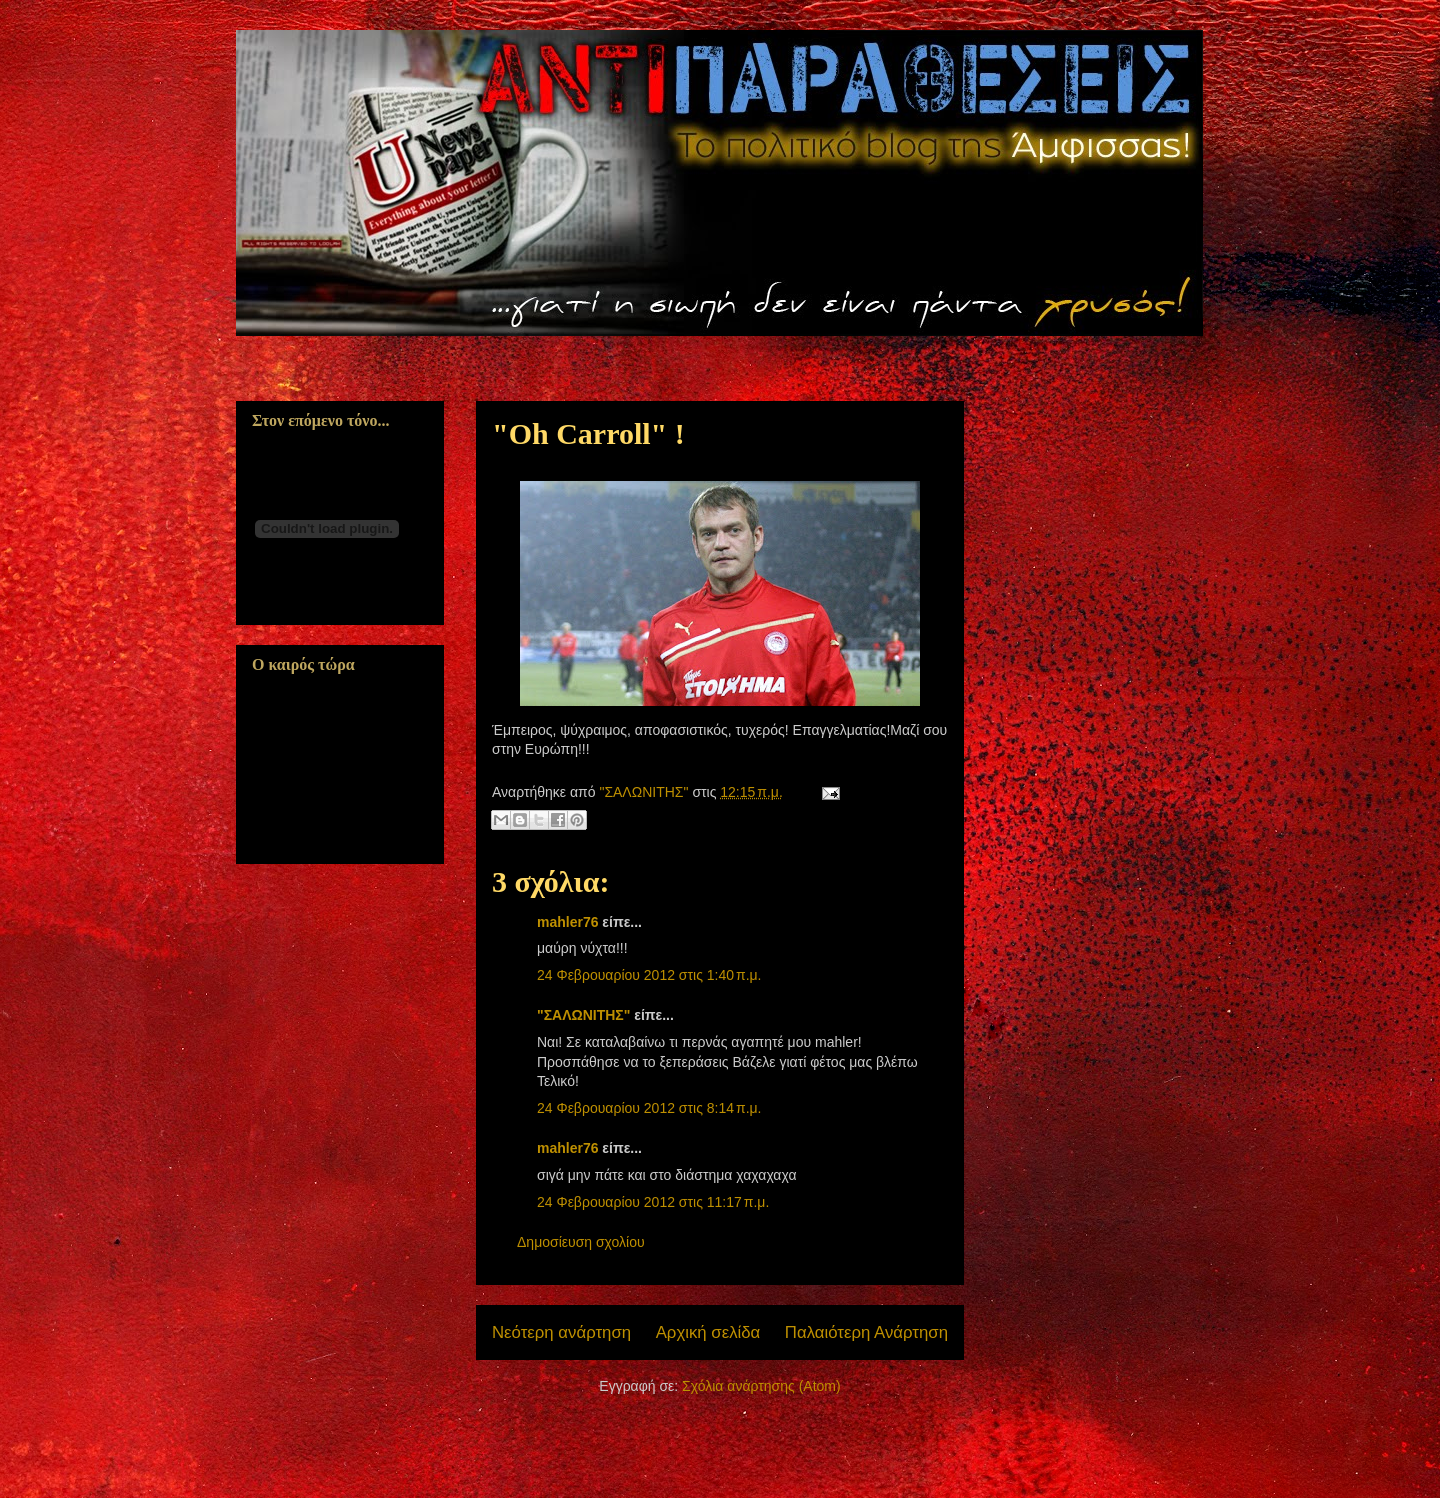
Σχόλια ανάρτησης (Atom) (761, 1386)
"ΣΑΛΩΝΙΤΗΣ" (583, 1015)
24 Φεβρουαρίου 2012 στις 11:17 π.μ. (653, 1202)
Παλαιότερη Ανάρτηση (866, 1332)
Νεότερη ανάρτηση (561, 1332)
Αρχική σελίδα (708, 1332)
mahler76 (567, 922)
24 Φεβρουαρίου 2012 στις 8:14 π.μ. (649, 1108)
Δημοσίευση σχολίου (581, 1242)
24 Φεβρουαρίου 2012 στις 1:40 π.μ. (649, 975)
